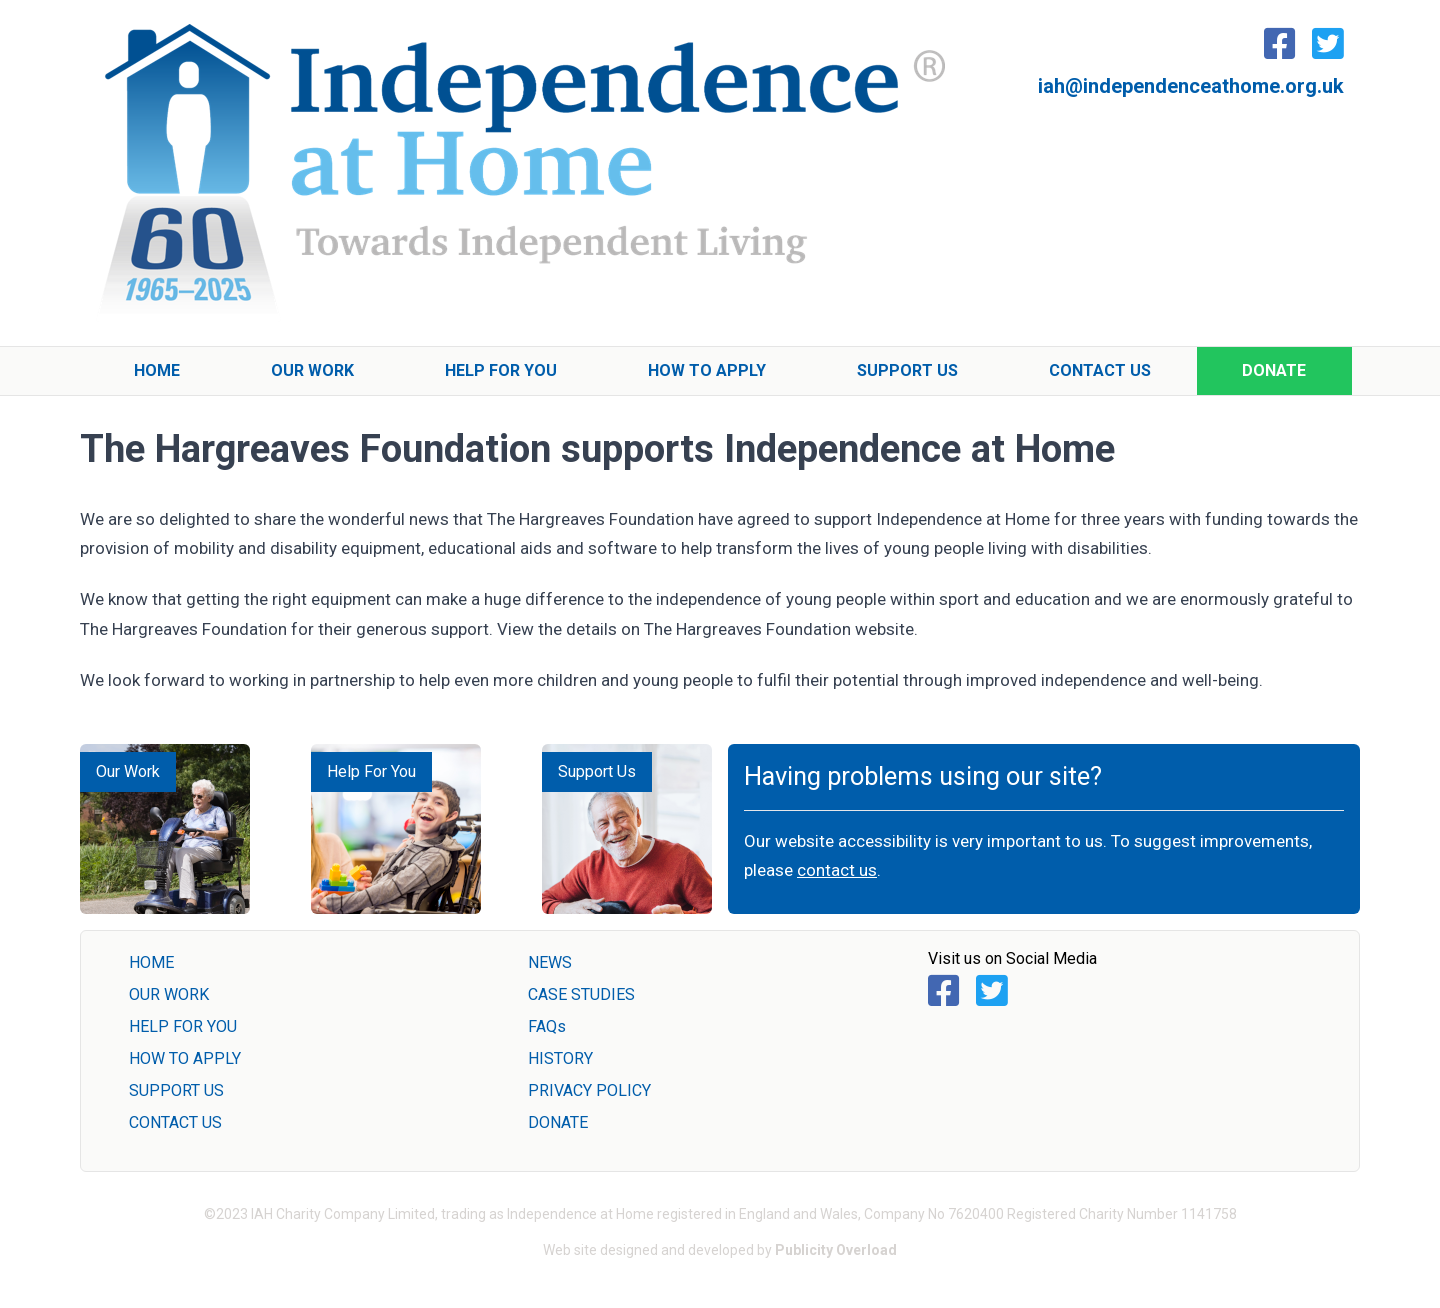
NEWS (550, 962)
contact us (837, 870)
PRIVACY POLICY (589, 1090)
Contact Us (1100, 370)
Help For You (501, 370)
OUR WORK (169, 994)
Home (157, 370)
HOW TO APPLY (185, 1058)
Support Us (907, 370)
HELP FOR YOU (183, 1026)
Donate (1274, 370)
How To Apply (707, 370)
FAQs (547, 1026)
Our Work (312, 370)
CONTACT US (175, 1122)
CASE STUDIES (581, 994)
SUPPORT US (176, 1090)
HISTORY (560, 1058)
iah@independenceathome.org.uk (1191, 86)
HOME (151, 962)
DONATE (558, 1122)
